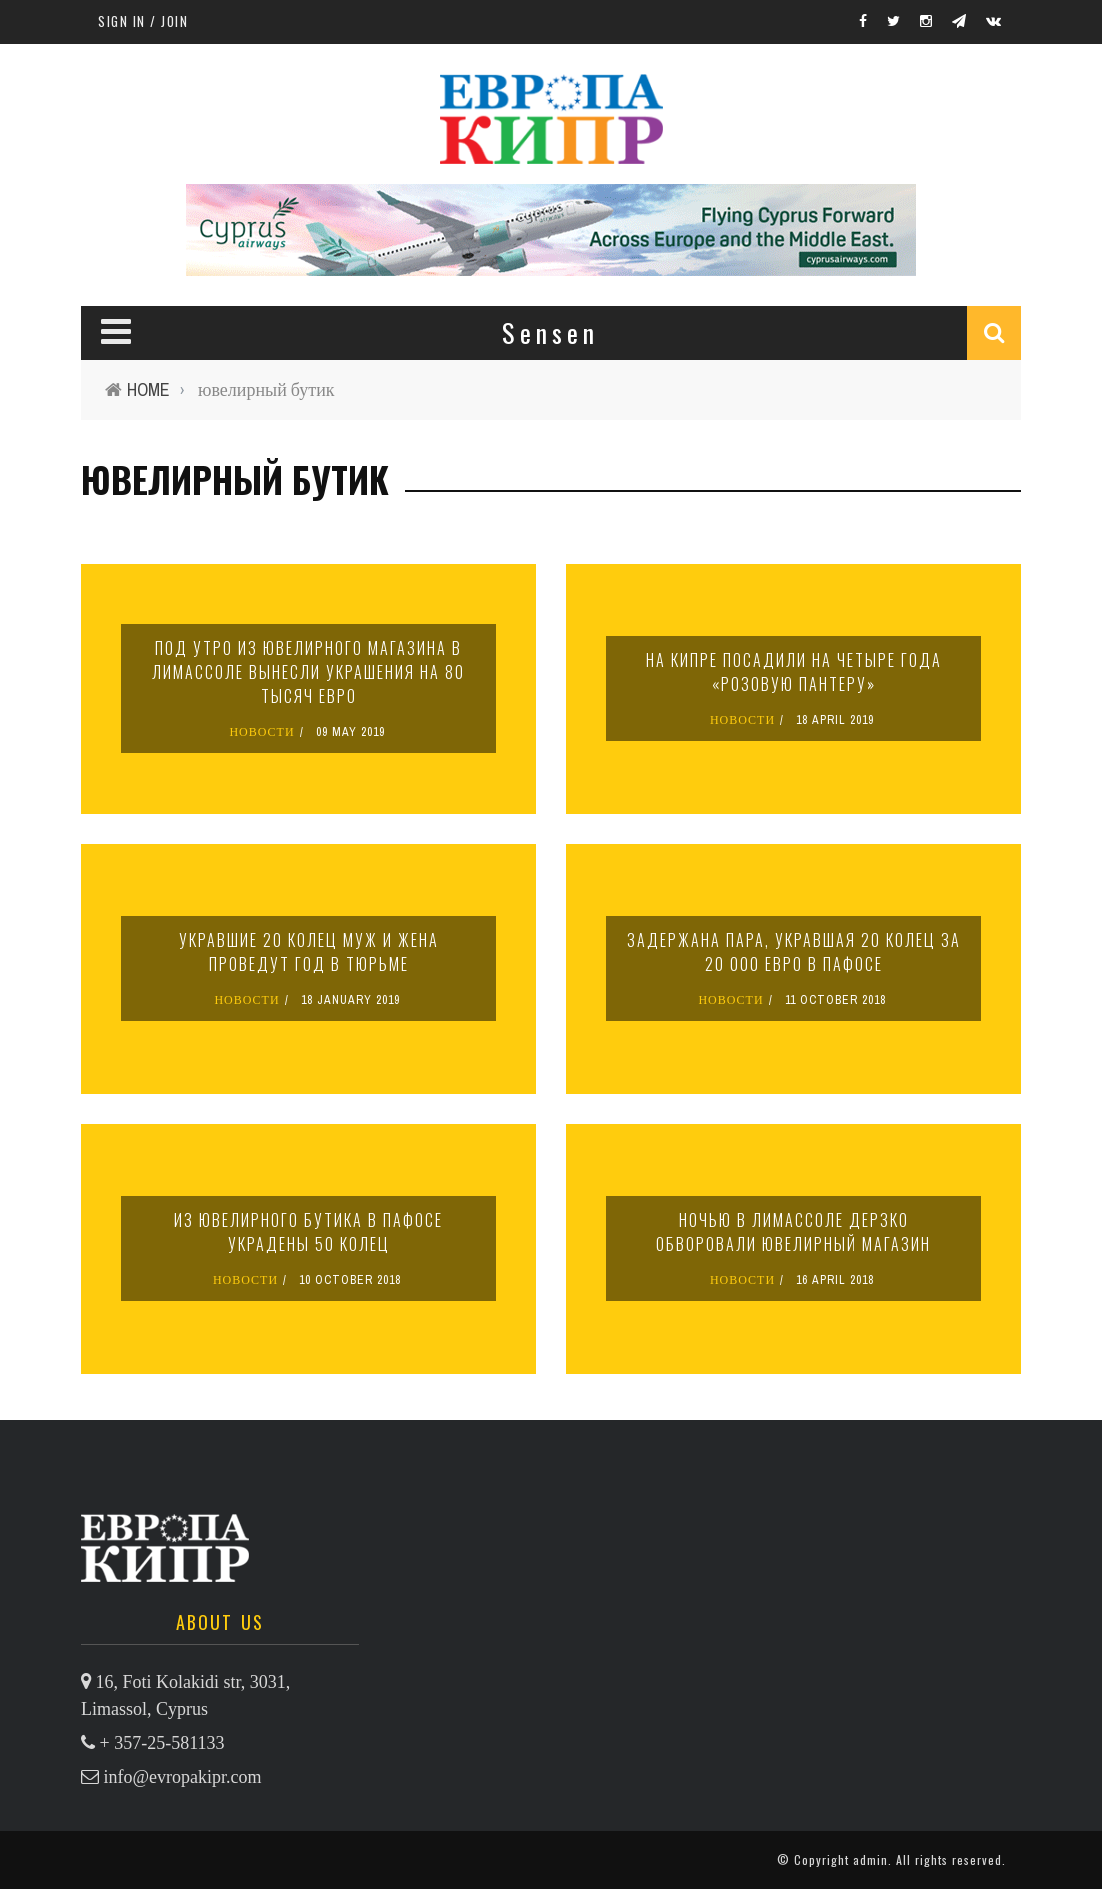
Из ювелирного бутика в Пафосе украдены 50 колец (308, 1232)
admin (870, 1859)
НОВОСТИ (261, 732)
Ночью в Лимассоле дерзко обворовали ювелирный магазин (793, 1232)
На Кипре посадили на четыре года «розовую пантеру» (794, 672)
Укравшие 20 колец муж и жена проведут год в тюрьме (309, 952)
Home (148, 389)
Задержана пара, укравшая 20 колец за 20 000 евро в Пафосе (794, 952)
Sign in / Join (143, 21)
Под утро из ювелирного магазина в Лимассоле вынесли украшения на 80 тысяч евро (308, 672)
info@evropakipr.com (183, 1777)
